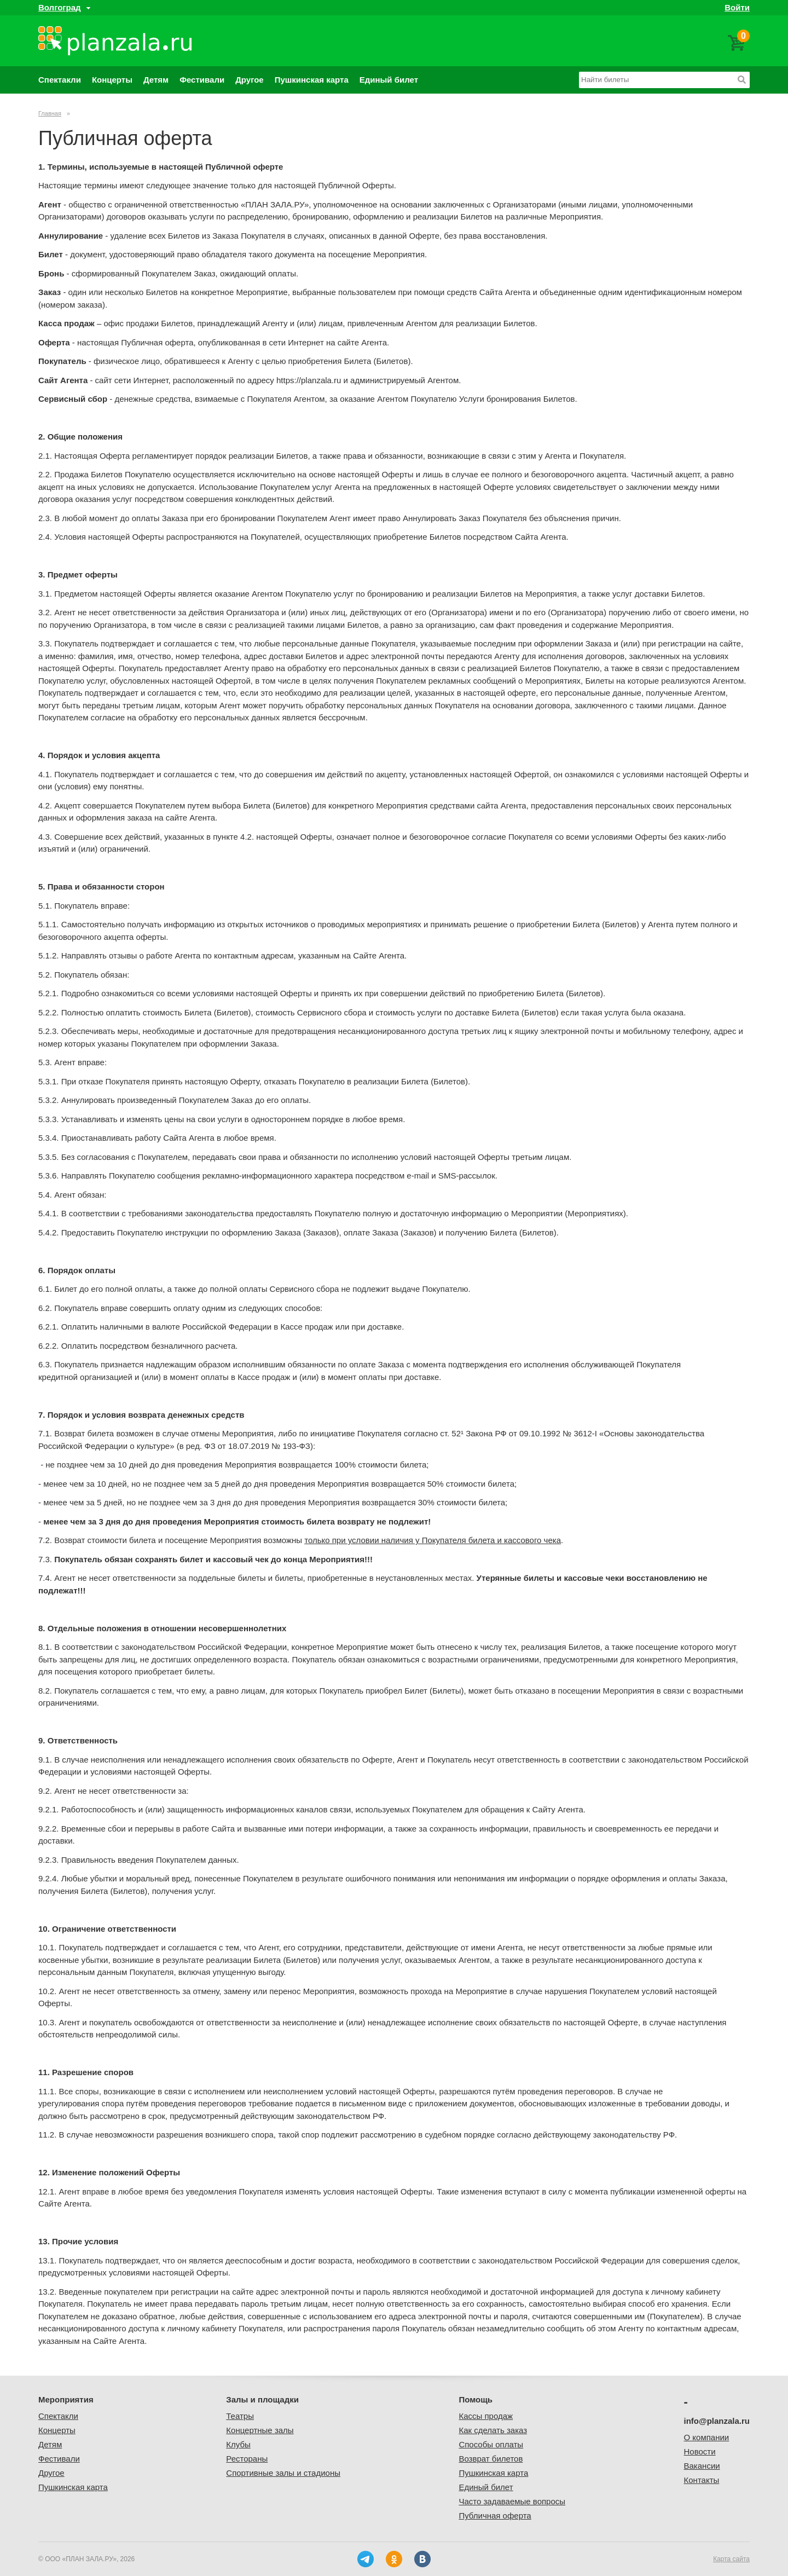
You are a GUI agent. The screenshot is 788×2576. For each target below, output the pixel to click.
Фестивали (201, 79)
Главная (49, 113)
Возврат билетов (491, 2458)
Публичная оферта (495, 2515)
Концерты (112, 79)
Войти (737, 7)
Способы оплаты (491, 2444)
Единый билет (389, 79)
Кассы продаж (486, 2416)
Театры (240, 2416)
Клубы (238, 2444)
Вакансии (702, 2465)
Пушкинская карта (312, 79)
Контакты (702, 2480)
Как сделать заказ (493, 2430)
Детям (156, 79)
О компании (706, 2437)
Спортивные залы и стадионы (283, 2472)
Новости (700, 2451)
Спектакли (59, 79)
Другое (249, 79)
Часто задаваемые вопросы (512, 2501)
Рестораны (247, 2458)
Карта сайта (731, 2559)
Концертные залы (259, 2430)
